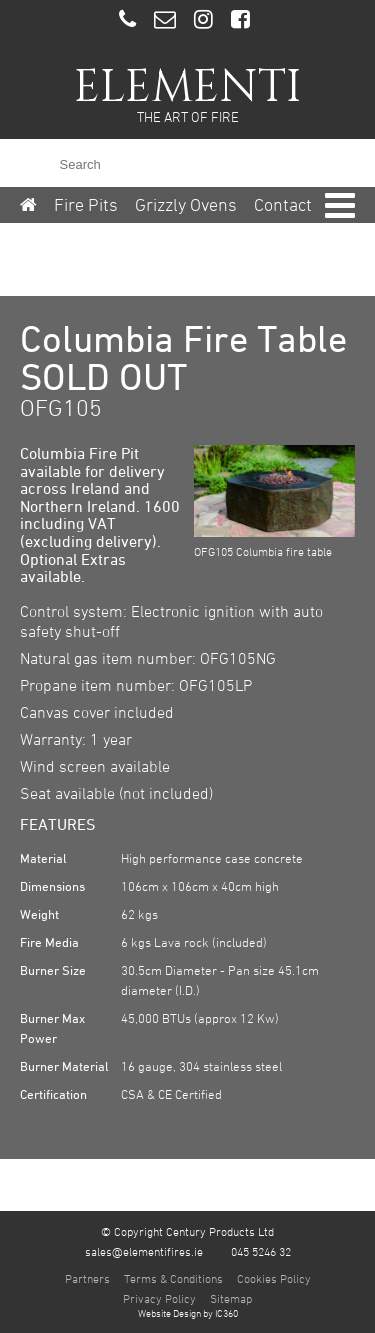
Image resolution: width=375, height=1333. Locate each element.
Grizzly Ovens (186, 204)
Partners (87, 1278)
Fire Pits (86, 204)
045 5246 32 (261, 1251)
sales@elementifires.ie (144, 1251)
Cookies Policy (274, 1278)
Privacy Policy (159, 1298)
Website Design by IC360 (188, 1313)
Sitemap (231, 1298)
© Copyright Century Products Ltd (187, 1231)
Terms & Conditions (173, 1278)
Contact (283, 204)
